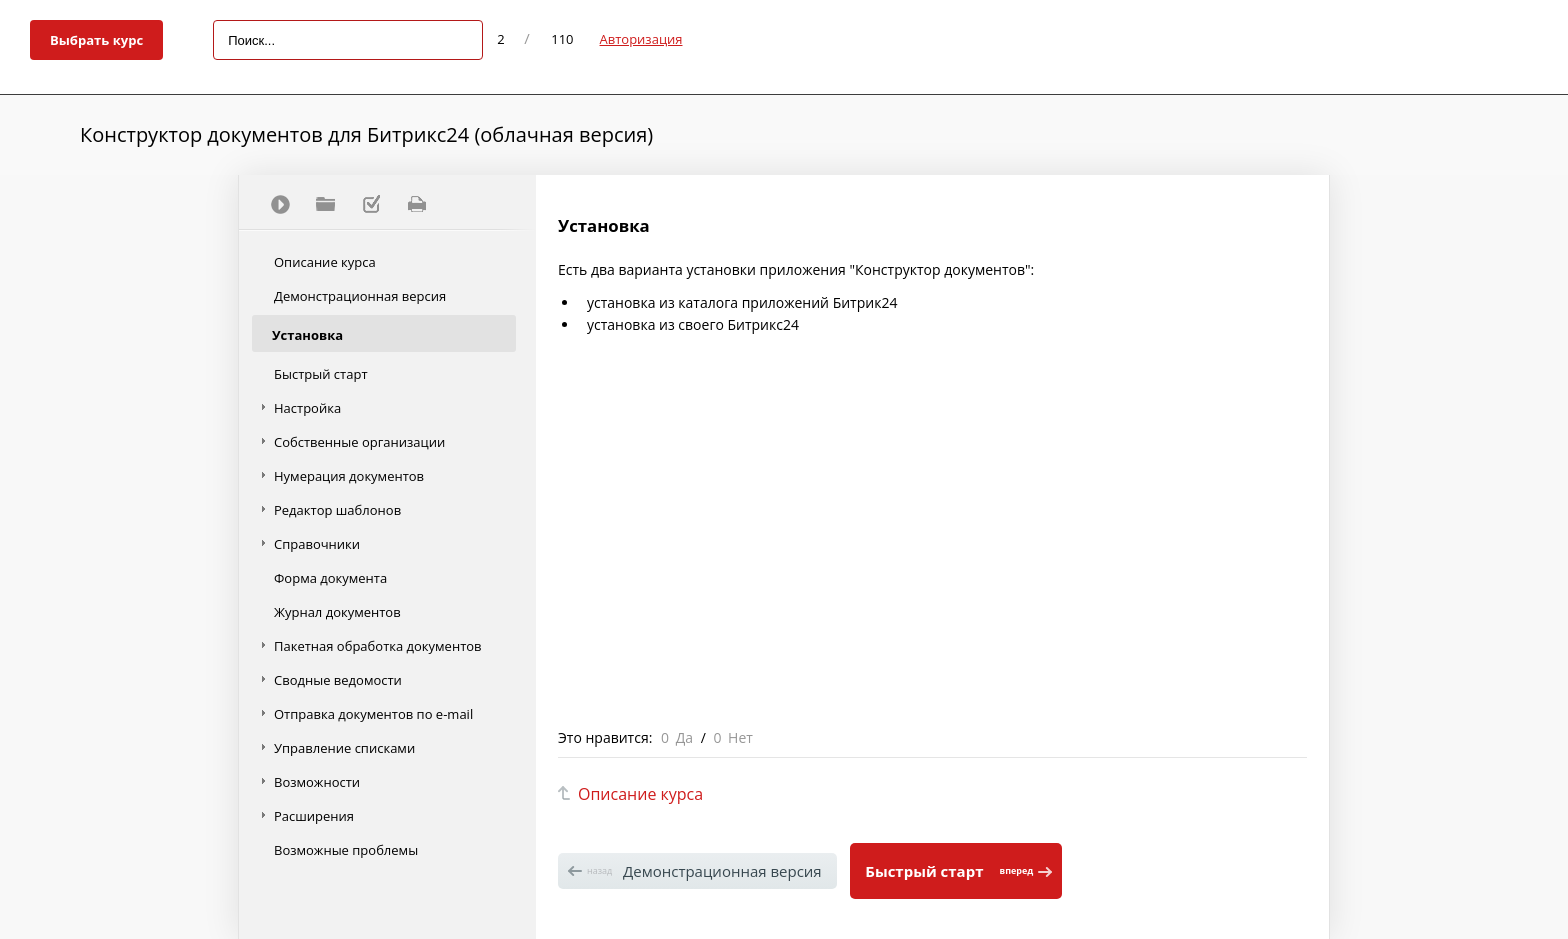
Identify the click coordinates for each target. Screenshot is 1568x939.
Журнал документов (337, 612)
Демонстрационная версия (360, 296)
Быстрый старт (321, 374)
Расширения (314, 816)
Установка (307, 335)
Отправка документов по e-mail (373, 714)
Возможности (317, 782)
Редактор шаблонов (337, 510)
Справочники (317, 544)
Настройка (307, 408)
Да (684, 737)
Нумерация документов (349, 476)
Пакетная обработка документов (378, 646)
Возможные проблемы (346, 850)
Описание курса (325, 262)
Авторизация (641, 39)
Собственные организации (359, 442)
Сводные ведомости (338, 680)
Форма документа (330, 578)
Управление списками (344, 748)
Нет (740, 737)
